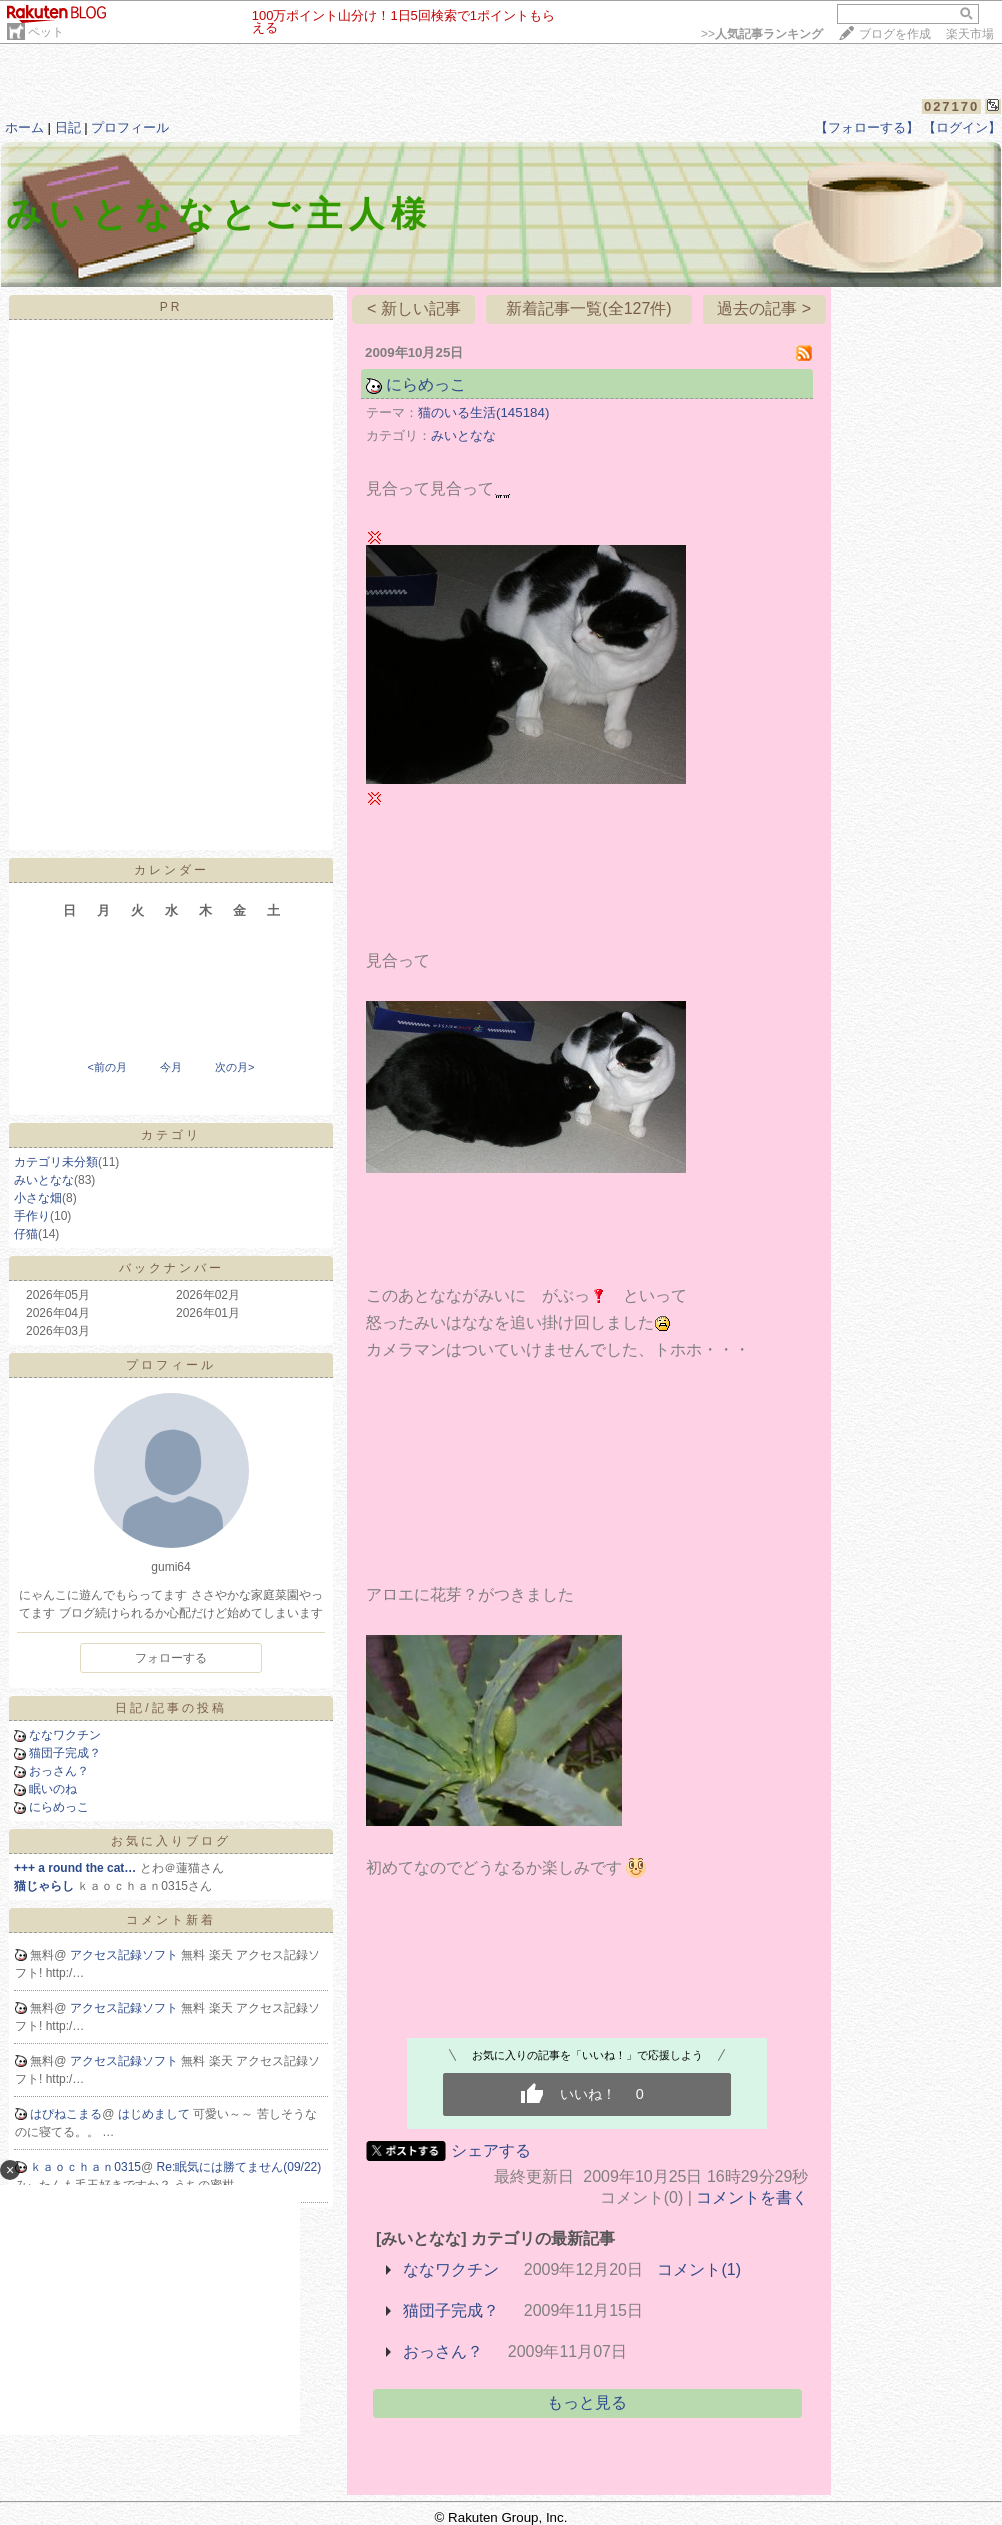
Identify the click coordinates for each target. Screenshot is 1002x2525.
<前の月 (106, 1067)
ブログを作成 (895, 34)
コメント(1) (699, 2269)
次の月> (234, 1067)
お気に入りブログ (171, 1841)
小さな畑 (38, 1198)
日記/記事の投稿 (170, 1708)
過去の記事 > (764, 308)
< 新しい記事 (414, 308)
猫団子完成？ (65, 1753)
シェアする (491, 2150)
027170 (951, 106)
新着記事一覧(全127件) (588, 308)
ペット (46, 32)
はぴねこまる (66, 2114)
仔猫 (26, 1234)
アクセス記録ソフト (125, 1955)
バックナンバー (171, 1268)
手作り (32, 1216)
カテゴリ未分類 (56, 1162)
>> (762, 34)
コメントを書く (752, 2197)
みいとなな (44, 1180)
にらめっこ (59, 1807)
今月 (171, 1067)
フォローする (171, 1658)
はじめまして (155, 2114)
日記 (68, 127)
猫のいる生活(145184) (483, 412)
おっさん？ (59, 1771)
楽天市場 (970, 34)
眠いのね (53, 1789)
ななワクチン (65, 1735)
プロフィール (130, 127)
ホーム (24, 127)
